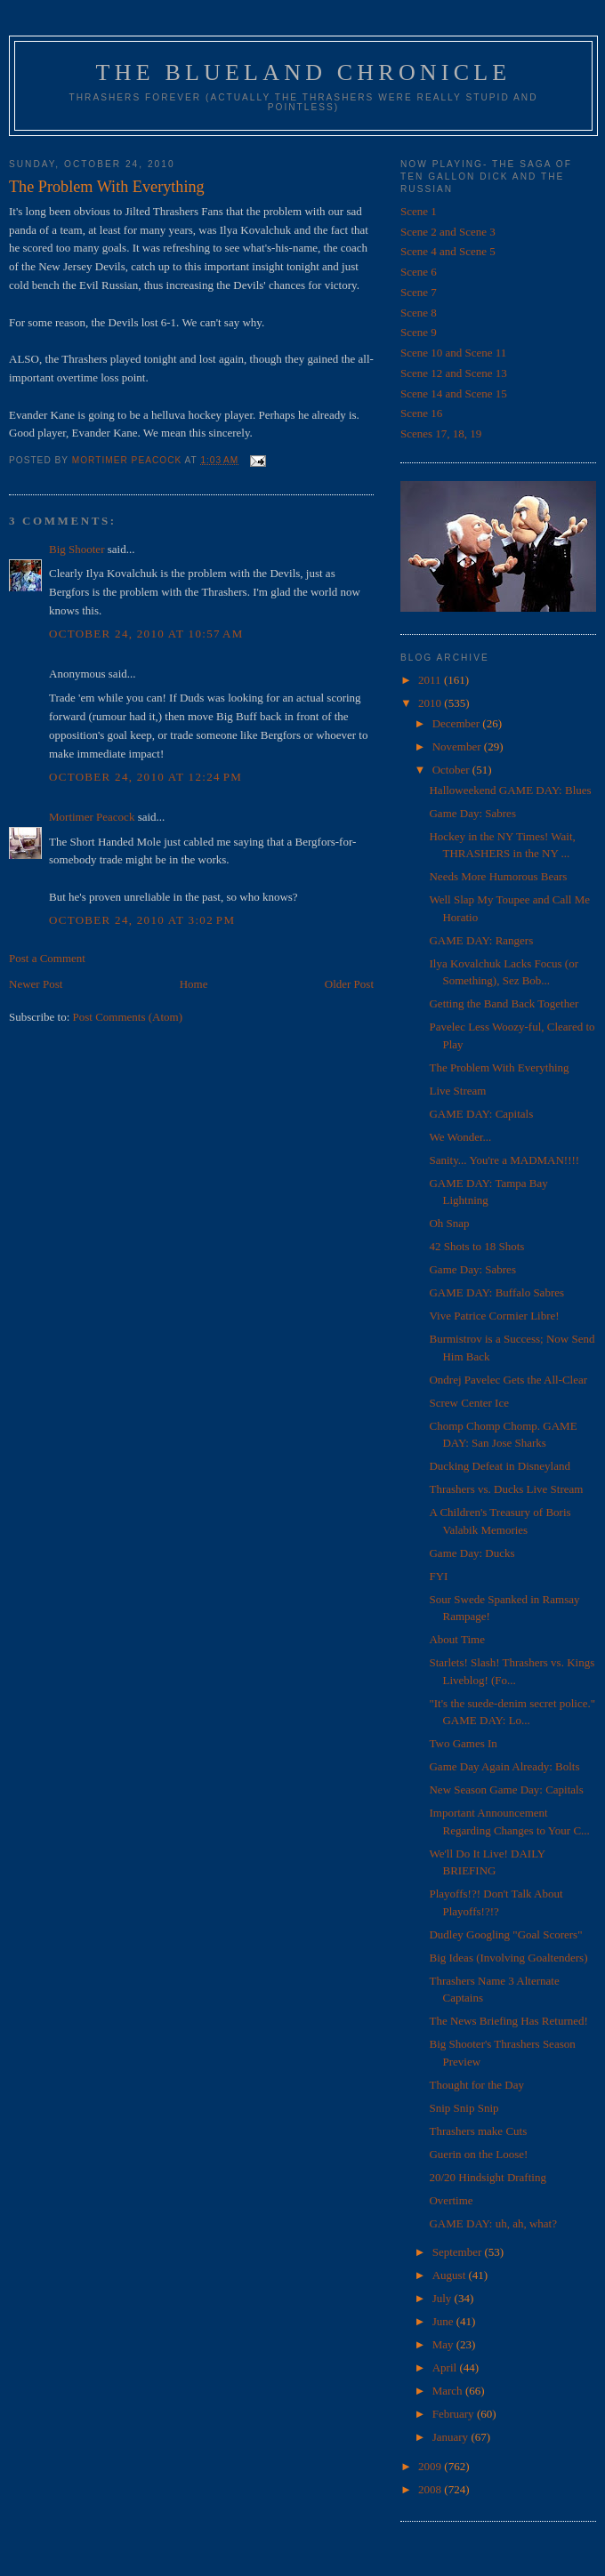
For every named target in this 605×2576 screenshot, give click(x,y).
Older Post (349, 984)
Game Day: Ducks (471, 1553)
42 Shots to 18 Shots (476, 1246)
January (452, 2437)
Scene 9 (418, 332)
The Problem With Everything (499, 1067)
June (444, 2321)
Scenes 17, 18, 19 (440, 433)
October (452, 769)
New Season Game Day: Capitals (506, 1789)
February (454, 2413)
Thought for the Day (476, 2084)
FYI (438, 1576)
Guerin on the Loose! (478, 2154)
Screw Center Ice (469, 1402)
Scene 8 (418, 312)
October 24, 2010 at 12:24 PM (145, 776)
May (444, 2344)
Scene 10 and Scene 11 (453, 352)
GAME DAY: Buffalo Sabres (496, 1292)
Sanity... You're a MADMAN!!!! (504, 1160)
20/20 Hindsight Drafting (487, 2177)
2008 (431, 2489)
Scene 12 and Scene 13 (453, 373)
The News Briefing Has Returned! (508, 2020)
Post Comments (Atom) (128, 1016)
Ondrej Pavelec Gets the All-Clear (508, 1379)
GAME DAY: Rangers (481, 940)
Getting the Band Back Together (503, 1003)
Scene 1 (418, 211)
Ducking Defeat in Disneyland (499, 1466)
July (443, 2298)
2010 (431, 703)
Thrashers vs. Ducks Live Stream (506, 1489)
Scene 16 (421, 413)
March (448, 2390)
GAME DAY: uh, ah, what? (492, 2223)
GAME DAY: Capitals (481, 1113)
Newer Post (35, 984)
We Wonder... (460, 1137)
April (446, 2367)
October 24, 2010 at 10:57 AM (146, 633)
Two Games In (462, 1743)
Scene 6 (418, 271)
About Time (457, 1639)
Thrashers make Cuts (478, 2131)
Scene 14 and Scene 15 (453, 393)
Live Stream (457, 1090)
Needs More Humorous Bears (498, 876)
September (458, 2252)
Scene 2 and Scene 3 (448, 231)
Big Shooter (76, 549)
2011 (431, 679)
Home (194, 984)
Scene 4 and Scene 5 (448, 251)
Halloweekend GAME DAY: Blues (510, 790)
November (458, 746)
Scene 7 (418, 292)
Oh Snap (449, 1223)
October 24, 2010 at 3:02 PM (142, 920)
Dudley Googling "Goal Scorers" (505, 1934)
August (450, 2275)
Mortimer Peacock (91, 816)
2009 (431, 2466)
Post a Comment (47, 958)
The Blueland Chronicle (304, 72)
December (457, 723)
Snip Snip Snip (463, 2108)
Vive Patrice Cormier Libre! (494, 1315)
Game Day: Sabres (472, 813)
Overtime (450, 2200)
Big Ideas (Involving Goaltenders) (508, 1957)
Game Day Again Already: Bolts (504, 1766)
